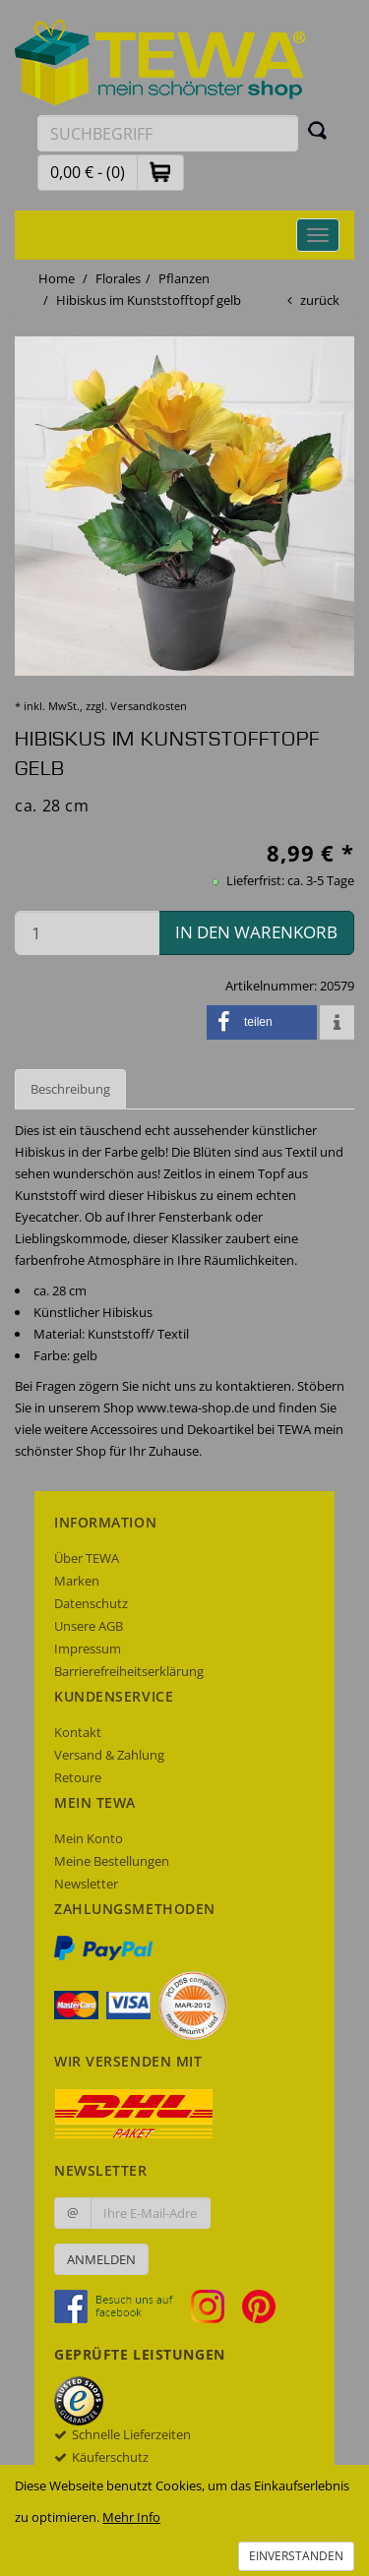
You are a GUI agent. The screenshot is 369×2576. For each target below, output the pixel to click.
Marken (76, 1580)
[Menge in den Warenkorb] (87, 933)
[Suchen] (318, 130)
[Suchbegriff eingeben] (167, 133)
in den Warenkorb (256, 932)
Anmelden (101, 2259)
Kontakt (77, 1732)
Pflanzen (184, 278)
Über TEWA (86, 1558)
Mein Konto (88, 1838)
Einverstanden (296, 2555)
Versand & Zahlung (109, 1755)
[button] (160, 171)
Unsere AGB (88, 1626)
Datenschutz (91, 1603)
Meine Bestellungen (111, 1861)
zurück (319, 300)
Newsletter (86, 1883)
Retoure (77, 1777)
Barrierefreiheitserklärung (129, 1671)
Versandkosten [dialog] (148, 705)
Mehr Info (131, 2517)
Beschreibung (70, 1089)
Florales (118, 278)
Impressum (87, 1648)
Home (56, 278)
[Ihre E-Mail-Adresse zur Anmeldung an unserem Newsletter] (151, 2213)
